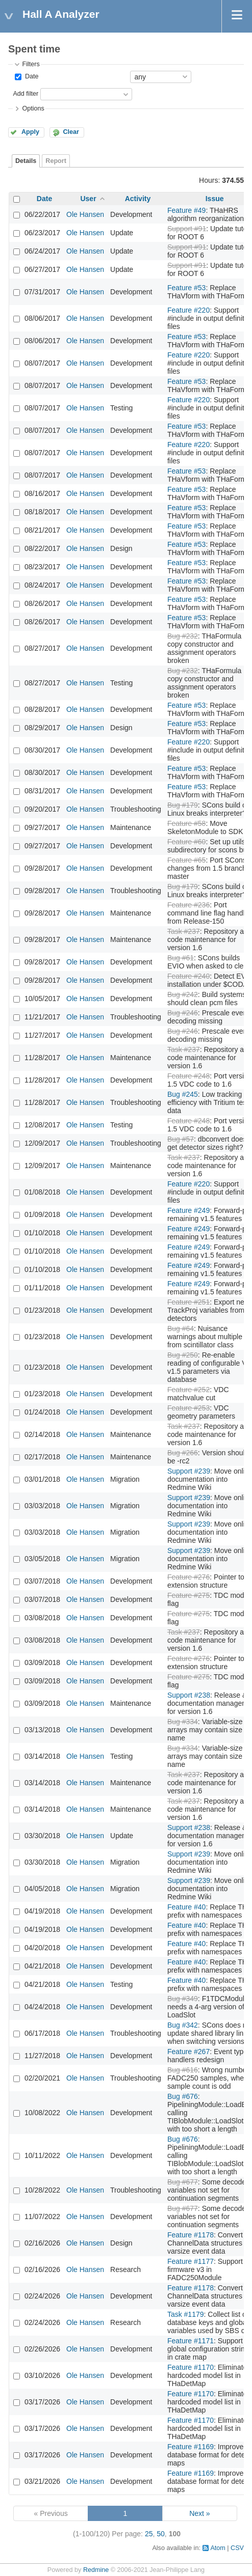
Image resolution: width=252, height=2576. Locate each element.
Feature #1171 (190, 2341)
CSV (237, 2548)
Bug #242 (182, 994)
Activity (138, 199)
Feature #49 (186, 210)
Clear (71, 131)
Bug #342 (182, 2025)
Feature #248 (188, 1076)
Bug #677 (182, 2182)
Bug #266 (182, 1453)
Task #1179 (185, 2314)
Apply (30, 131)
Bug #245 (182, 1094)
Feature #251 (188, 1302)
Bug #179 (182, 805)
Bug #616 (182, 2070)
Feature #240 (188, 976)
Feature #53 (186, 288)
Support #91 (186, 229)
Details (25, 160)
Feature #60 (186, 842)
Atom (217, 2548)
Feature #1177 (190, 2261)
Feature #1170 (190, 2367)
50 (161, 2534)
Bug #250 (182, 1355)
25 (149, 2534)
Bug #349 (182, 1999)
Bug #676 (182, 2096)
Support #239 (188, 1471)
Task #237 (183, 931)
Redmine (96, 2569)
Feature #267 (188, 2051)
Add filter (25, 93)
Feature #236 (188, 905)
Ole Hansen (85, 214)
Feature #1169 (190, 2447)
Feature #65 (186, 860)
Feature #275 (188, 1595)
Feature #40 (186, 1907)
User (88, 199)
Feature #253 (188, 1408)
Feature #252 (188, 1390)
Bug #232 (182, 636)
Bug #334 (182, 1722)
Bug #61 (180, 958)
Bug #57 (180, 1139)
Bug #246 (182, 1013)
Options (33, 108)
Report (55, 160)
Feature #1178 (190, 2235)
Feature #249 (188, 1210)
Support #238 (188, 1695)
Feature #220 (188, 310)
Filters (30, 64)
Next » (199, 2513)
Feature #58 (186, 823)
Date (30, 76)
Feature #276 (188, 1577)
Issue (215, 199)
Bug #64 (180, 1328)
